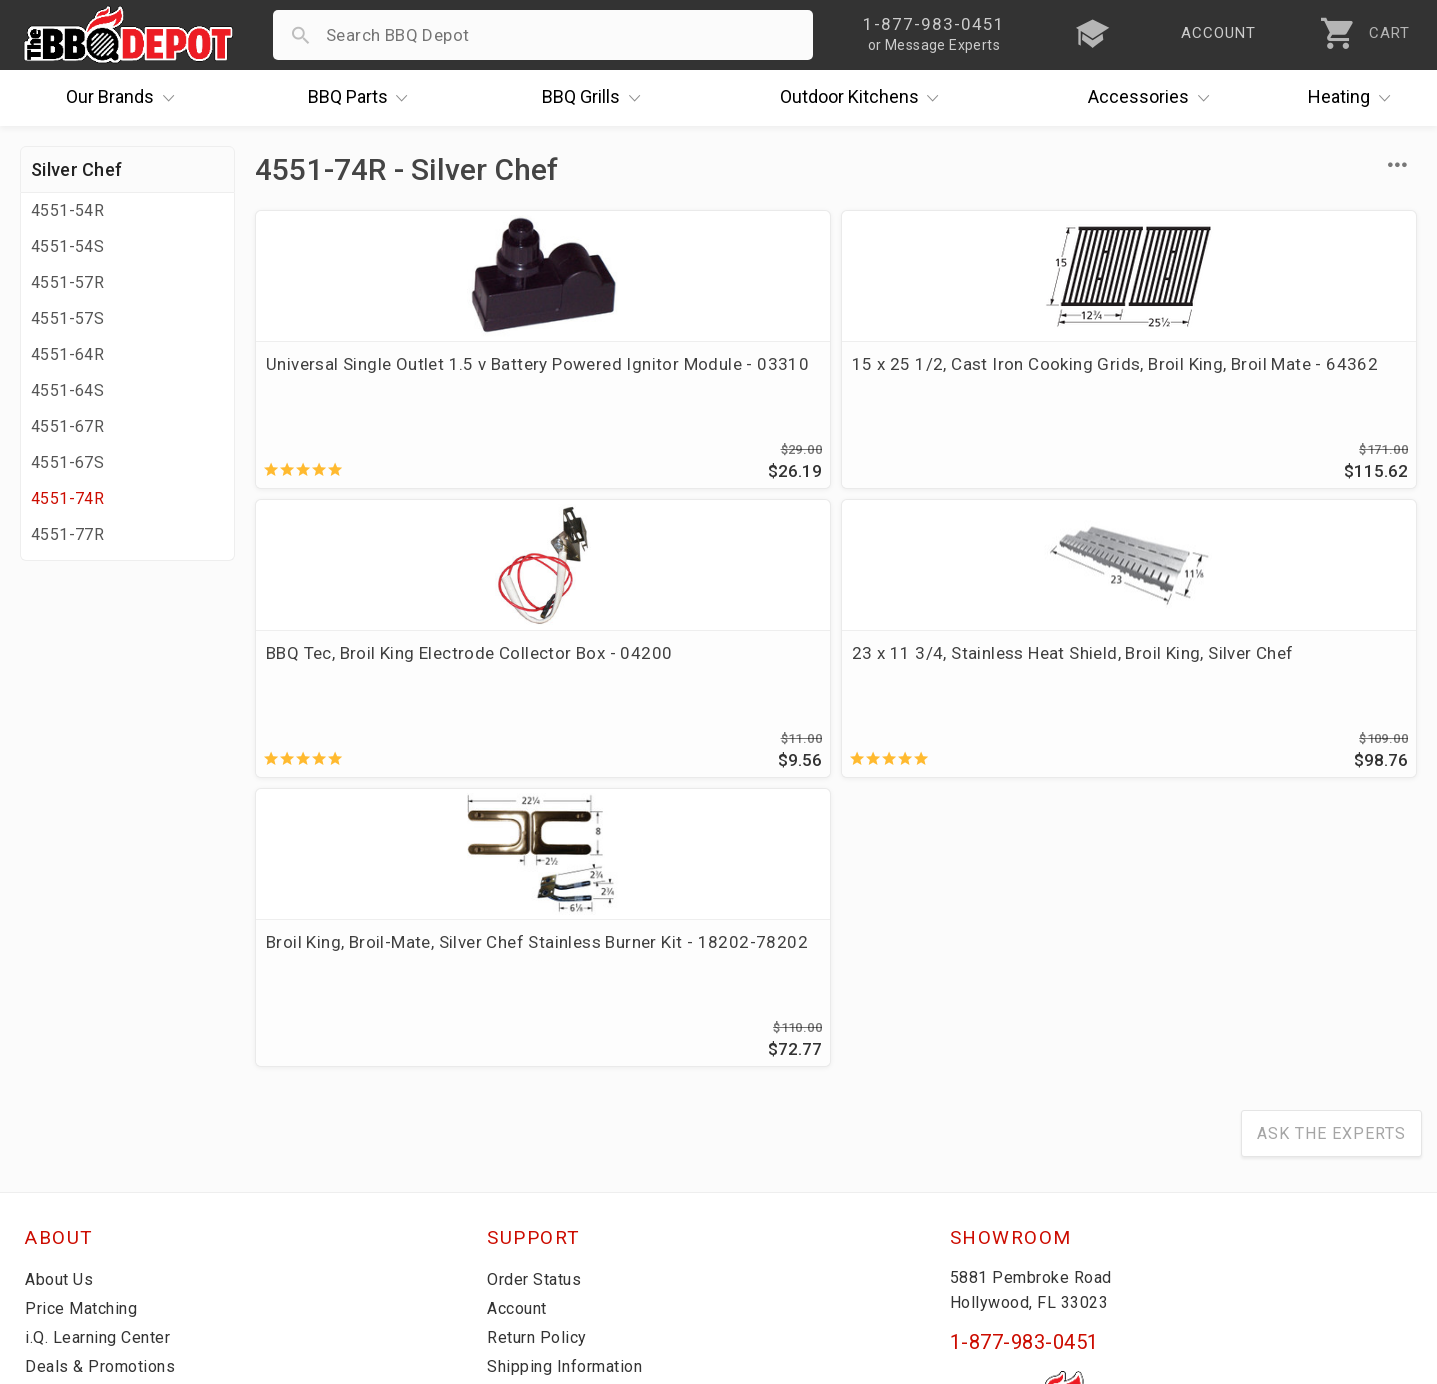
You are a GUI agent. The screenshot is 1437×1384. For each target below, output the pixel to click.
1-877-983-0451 (1024, 1073)
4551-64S (67, 390)
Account (520, 1039)
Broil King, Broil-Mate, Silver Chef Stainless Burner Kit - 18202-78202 (374, 687)
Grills (596, 98)
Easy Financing (84, 1126)
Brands (125, 98)
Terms (512, 1213)
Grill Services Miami (566, 1126)
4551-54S (67, 246)
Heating (1354, 98)
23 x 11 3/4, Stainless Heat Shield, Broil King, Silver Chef (1265, 376)
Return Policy (539, 1068)
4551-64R (67, 354)
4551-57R (67, 282)
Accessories (1153, 98)
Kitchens (864, 98)
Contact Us (69, 1213)
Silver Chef (76, 169)
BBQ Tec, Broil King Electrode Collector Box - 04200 (971, 376)
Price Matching (84, 1039)
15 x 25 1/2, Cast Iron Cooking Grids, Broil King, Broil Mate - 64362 (682, 388)
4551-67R (67, 426)
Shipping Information (571, 1097)
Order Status (538, 1010)
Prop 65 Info (537, 1155)
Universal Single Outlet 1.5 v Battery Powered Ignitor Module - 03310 (391, 388)
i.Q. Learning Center (103, 1068)
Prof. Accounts (85, 1184)
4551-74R (67, 498)
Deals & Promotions (104, 1097)
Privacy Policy (542, 1184)
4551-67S (67, 462)
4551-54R (67, 210)
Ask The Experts (1331, 864)
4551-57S (67, 318)
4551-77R (67, 534)
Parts (363, 98)
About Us (61, 1010)
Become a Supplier (99, 1155)
